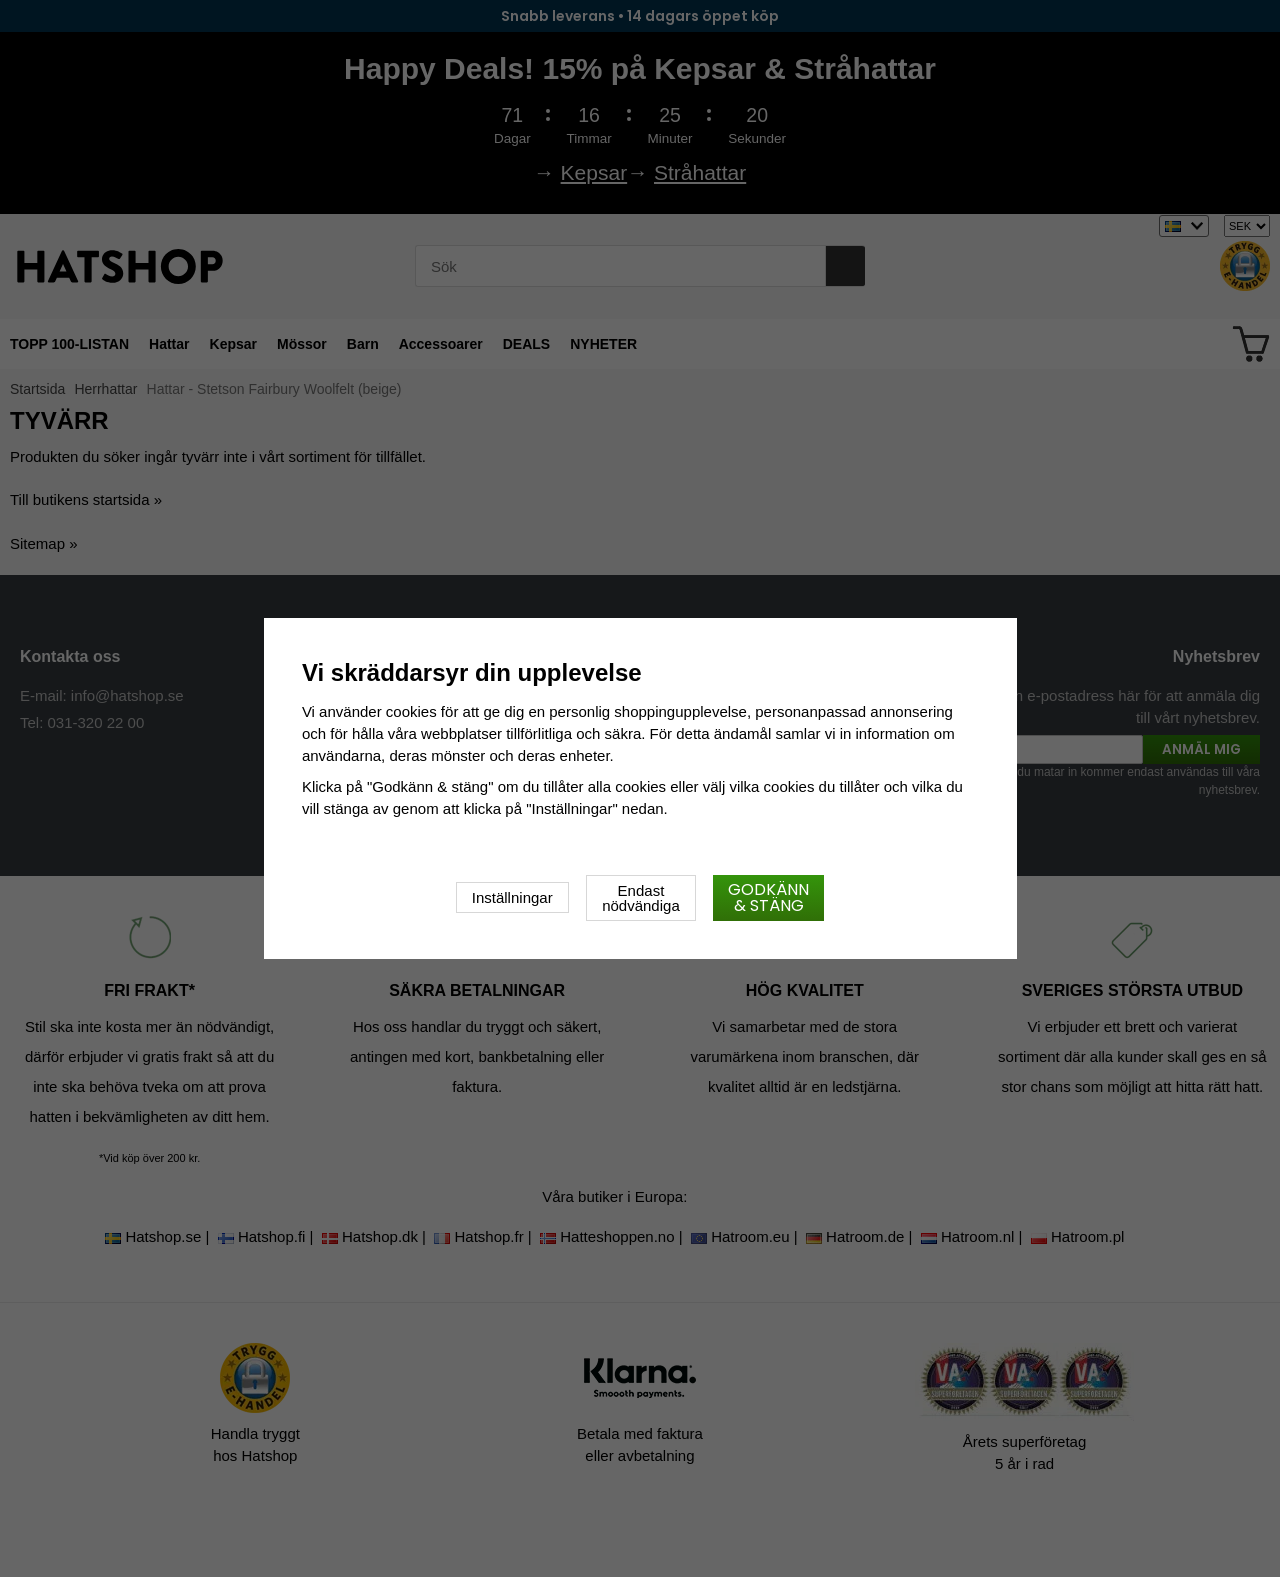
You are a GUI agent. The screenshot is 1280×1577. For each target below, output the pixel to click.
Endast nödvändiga (641, 898)
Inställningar (512, 897)
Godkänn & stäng (768, 897)
